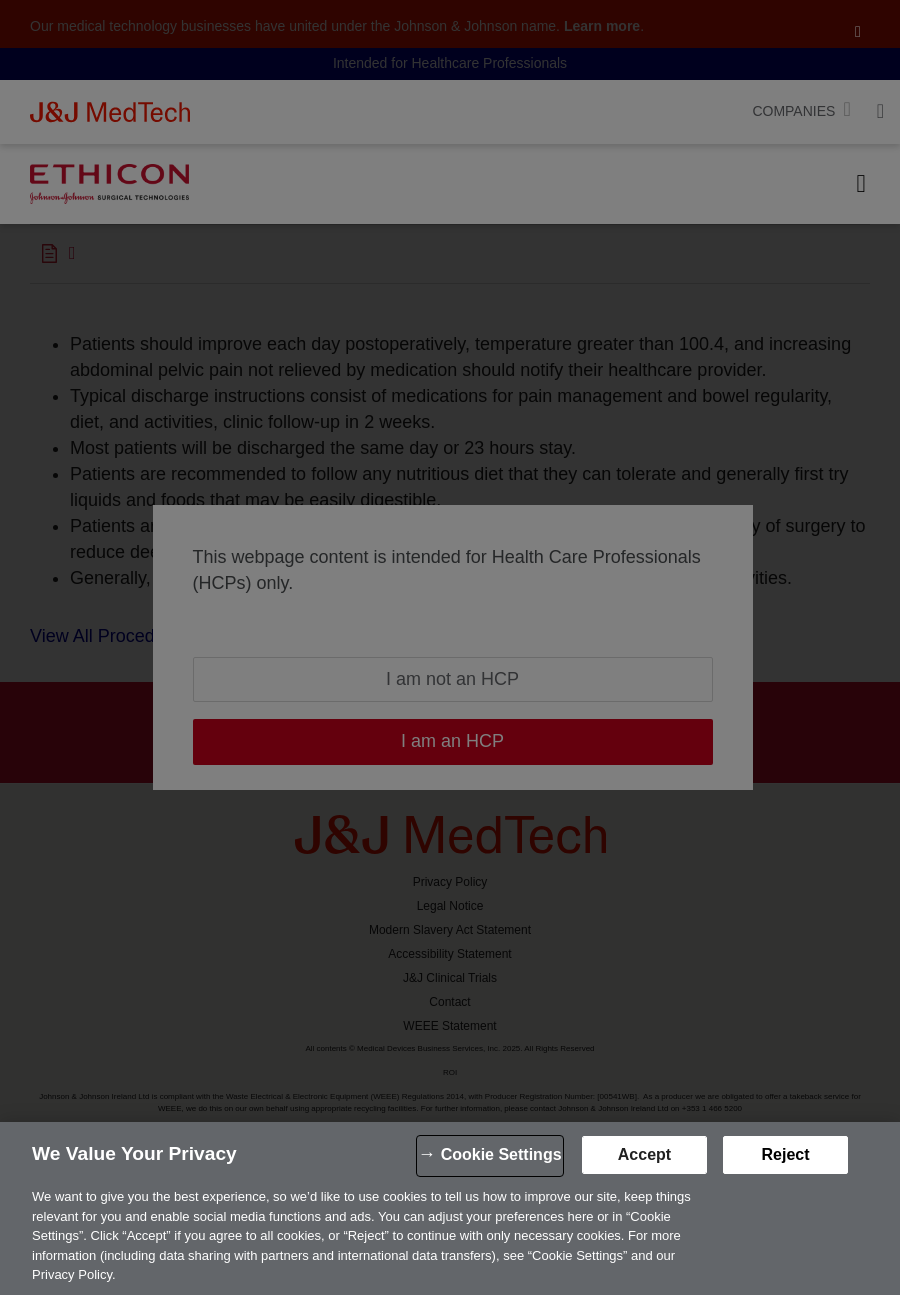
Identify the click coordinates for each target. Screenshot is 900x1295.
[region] (450, 1208)
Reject (785, 1154)
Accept (644, 1154)
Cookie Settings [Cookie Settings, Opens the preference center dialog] (501, 1154)
